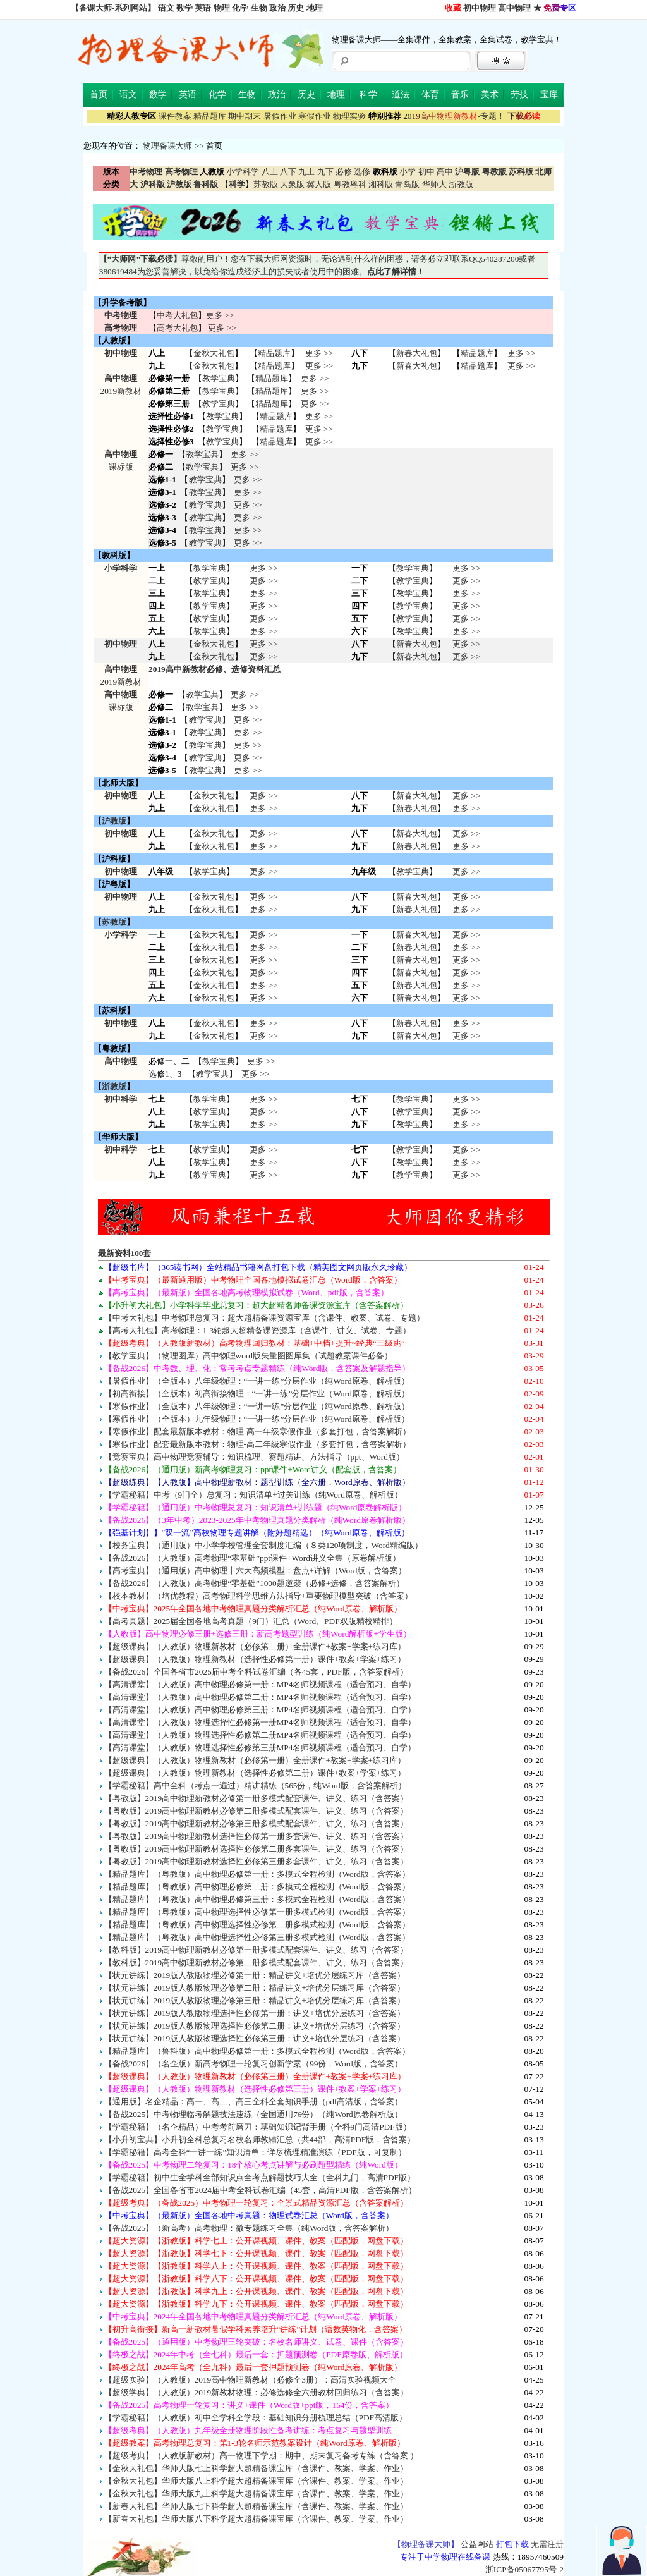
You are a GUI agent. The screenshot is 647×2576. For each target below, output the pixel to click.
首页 (98, 94)
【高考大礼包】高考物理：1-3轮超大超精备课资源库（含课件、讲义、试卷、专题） (257, 1330)
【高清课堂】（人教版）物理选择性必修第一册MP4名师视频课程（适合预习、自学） (260, 1722)
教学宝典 (218, 378)
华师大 (434, 184)
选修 (362, 171)
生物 (259, 8)
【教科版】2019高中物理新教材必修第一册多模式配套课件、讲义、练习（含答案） (256, 1950)
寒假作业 (314, 116)
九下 (325, 171)
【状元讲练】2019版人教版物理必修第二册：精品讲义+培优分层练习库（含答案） (254, 1988)
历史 (295, 8)
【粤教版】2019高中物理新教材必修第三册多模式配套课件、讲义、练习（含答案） (256, 1823)
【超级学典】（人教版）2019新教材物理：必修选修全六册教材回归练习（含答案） (256, 2392)
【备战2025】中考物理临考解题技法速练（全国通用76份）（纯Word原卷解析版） (253, 2114)
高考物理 (120, 328)
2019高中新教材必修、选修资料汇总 (214, 669)
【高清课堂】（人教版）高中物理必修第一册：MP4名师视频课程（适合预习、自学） (260, 1684)
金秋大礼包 (213, 353)
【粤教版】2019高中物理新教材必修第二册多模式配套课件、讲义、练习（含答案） (256, 1811)
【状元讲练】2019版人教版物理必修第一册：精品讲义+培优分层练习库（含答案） (254, 1975)
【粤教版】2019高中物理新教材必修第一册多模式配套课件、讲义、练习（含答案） (256, 1798)
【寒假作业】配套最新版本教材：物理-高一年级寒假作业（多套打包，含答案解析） (257, 1431)
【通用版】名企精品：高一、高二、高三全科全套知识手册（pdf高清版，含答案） (253, 2101)
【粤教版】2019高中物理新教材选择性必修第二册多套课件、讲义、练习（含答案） (256, 1848)
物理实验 (349, 116)
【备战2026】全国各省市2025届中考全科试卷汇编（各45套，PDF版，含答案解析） (256, 1671)
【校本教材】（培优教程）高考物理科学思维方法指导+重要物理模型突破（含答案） (258, 1596)
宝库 (549, 94)
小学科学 (242, 171)
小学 (407, 171)
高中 (445, 171)
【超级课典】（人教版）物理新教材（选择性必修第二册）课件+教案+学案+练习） (255, 1773)
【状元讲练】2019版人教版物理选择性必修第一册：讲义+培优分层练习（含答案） (254, 2013)
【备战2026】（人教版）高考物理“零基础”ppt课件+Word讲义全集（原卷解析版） (252, 1558)
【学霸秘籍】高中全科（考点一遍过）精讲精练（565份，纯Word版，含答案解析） (255, 1785)
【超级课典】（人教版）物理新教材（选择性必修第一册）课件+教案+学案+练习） (255, 1659)
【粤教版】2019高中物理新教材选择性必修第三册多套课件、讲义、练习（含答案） (256, 1861)
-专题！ (454, 116)
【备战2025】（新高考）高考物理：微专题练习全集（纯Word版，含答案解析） (249, 2228)
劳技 (519, 94)
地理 (314, 8)
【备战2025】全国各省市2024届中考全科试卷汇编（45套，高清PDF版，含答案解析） (260, 2190)
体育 (430, 94)
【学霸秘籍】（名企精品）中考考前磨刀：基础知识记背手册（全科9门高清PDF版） (257, 2127)
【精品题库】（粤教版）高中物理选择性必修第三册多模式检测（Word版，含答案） (257, 1937)
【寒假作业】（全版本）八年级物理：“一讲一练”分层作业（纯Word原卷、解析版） (256, 1406)
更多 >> (220, 315)
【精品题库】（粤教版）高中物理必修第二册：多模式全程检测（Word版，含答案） (257, 1886)
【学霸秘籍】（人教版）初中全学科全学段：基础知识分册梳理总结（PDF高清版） (255, 2417)
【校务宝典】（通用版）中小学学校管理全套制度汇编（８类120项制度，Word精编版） (263, 1545)
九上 (306, 171)
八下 (288, 171)
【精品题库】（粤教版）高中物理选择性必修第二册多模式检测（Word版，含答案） (257, 1924)
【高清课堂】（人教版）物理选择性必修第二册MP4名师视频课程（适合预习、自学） (260, 1735)
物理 (222, 8)
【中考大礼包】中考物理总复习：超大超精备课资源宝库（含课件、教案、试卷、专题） (264, 1317)
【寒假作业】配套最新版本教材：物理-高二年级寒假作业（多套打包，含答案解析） (257, 1444)
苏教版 (265, 184)
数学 (184, 8)
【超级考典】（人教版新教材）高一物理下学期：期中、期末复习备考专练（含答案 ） (261, 2455)
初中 (426, 171)
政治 (277, 8)
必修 (344, 171)
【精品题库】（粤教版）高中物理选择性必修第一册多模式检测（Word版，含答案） (257, 1912)
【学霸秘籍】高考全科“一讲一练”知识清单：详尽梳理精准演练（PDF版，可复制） (255, 2152)
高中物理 (514, 8)
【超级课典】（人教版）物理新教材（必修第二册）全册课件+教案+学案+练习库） (255, 1646)
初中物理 (479, 8)
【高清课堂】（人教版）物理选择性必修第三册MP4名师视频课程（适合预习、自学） (260, 1747)
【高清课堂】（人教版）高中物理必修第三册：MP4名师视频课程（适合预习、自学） (260, 1709)
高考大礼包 (177, 328)
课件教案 (175, 116)
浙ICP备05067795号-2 (524, 2569)
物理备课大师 (167, 145)
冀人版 (318, 184)
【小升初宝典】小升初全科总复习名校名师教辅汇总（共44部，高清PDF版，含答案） (260, 2139)
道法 (400, 94)
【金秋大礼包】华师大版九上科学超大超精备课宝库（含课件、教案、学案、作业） (256, 2493)
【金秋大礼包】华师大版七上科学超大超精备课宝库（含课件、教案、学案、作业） (256, 2468)
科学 (368, 94)
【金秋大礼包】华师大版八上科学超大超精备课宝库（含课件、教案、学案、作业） (256, 2481)
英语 (203, 8)
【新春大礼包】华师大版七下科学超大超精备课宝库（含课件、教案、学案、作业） (256, 2506)
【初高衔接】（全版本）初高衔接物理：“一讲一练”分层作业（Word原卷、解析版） (256, 1393)
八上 (270, 171)
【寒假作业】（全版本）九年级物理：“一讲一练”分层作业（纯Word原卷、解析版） (256, 1419)
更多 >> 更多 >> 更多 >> (263, 1111)
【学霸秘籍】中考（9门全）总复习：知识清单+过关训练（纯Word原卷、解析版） (253, 1494)
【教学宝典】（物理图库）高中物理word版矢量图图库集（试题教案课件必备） (248, 1355)
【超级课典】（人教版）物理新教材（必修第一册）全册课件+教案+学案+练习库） (255, 1760)
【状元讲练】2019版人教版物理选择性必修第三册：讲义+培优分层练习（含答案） (254, 2038)
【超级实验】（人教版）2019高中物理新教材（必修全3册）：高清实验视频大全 (250, 2379)
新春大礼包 (416, 353)
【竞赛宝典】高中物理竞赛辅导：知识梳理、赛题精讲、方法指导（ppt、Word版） (254, 1457)
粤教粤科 (350, 184)
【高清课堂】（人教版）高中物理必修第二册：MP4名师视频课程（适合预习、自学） (260, 1697)
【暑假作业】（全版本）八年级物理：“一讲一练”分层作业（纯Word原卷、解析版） (256, 1381)
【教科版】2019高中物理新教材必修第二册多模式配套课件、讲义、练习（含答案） (256, 1962)
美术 (490, 94)
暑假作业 (279, 116)
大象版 (292, 184)
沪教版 (114, 821)
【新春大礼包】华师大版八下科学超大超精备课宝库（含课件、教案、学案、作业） (256, 2519)
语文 (166, 8)
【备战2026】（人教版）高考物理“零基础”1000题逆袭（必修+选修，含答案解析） (254, 1583)
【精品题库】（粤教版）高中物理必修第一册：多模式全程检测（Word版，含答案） (257, 1874)
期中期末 (244, 116)
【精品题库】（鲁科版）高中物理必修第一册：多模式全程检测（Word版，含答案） (257, 2051)
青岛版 (407, 184)
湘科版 (380, 184)
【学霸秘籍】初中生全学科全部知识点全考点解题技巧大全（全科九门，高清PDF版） (259, 2177)
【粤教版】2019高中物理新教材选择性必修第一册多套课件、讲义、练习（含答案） (256, 1836)
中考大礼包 (177, 315)
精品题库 (209, 116)
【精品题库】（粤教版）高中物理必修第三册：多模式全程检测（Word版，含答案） (257, 1899)
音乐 (460, 94)
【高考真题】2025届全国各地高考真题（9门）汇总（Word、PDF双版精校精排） (250, 1621)
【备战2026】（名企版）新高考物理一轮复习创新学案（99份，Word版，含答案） (253, 2063)
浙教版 (461, 184)
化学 (240, 8)
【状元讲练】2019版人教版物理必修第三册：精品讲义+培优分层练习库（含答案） (254, 2000)
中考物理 (120, 315)
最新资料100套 (125, 1253)
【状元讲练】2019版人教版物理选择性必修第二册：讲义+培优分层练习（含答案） (254, 2025)
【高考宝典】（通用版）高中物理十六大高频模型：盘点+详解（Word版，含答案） (255, 1570)
